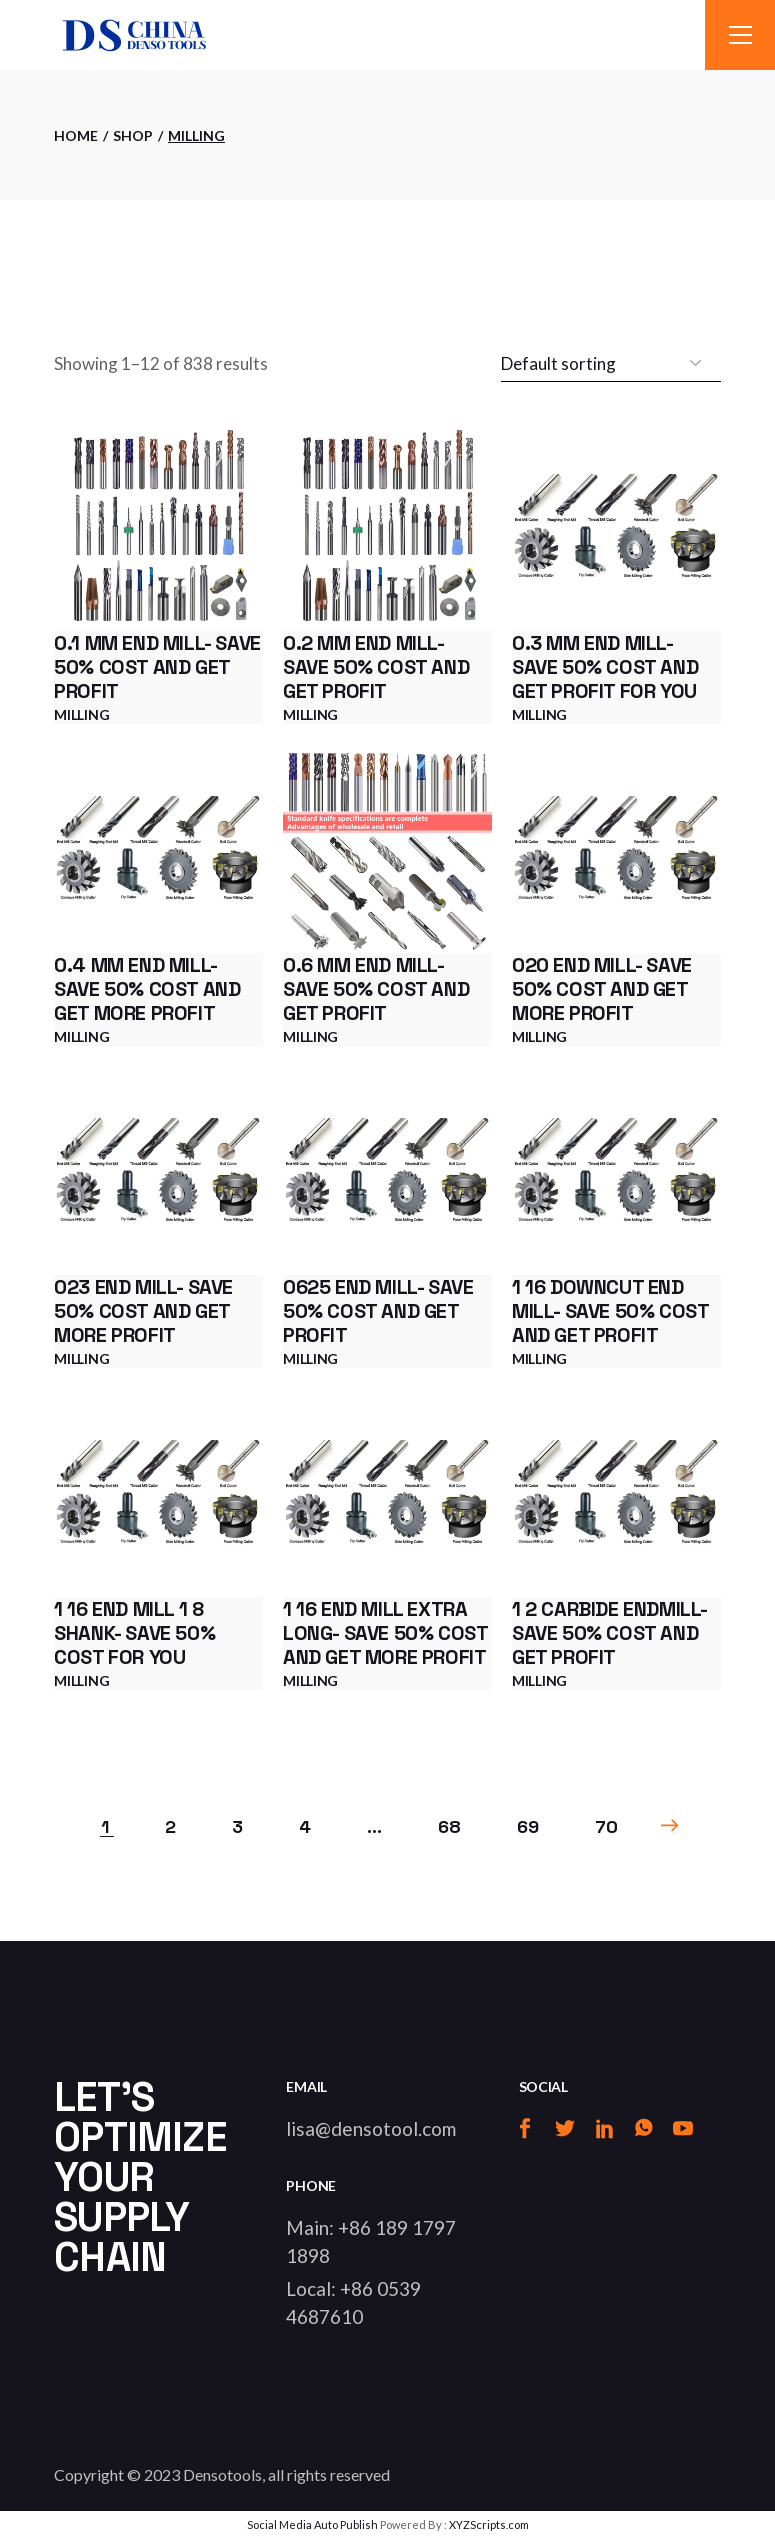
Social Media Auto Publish (312, 2524)
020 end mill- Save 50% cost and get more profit (602, 989)
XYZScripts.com (489, 2524)
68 (449, 1826)
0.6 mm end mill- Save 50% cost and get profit (376, 989)
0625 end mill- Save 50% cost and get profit (378, 1311)
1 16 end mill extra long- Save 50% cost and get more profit (385, 1633)
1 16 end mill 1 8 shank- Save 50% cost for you (134, 1633)
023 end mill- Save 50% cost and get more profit (143, 1311)
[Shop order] (611, 364)
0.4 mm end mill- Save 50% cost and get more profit (147, 989)
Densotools (222, 2474)
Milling (81, 714)
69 (528, 1826)
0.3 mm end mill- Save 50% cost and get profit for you (605, 667)
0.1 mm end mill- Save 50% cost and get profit (157, 667)
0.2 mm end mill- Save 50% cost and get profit (376, 667)
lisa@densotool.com (371, 2128)
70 (606, 1826)
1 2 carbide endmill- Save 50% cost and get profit (609, 1633)
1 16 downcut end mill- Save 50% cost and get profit (610, 1311)
